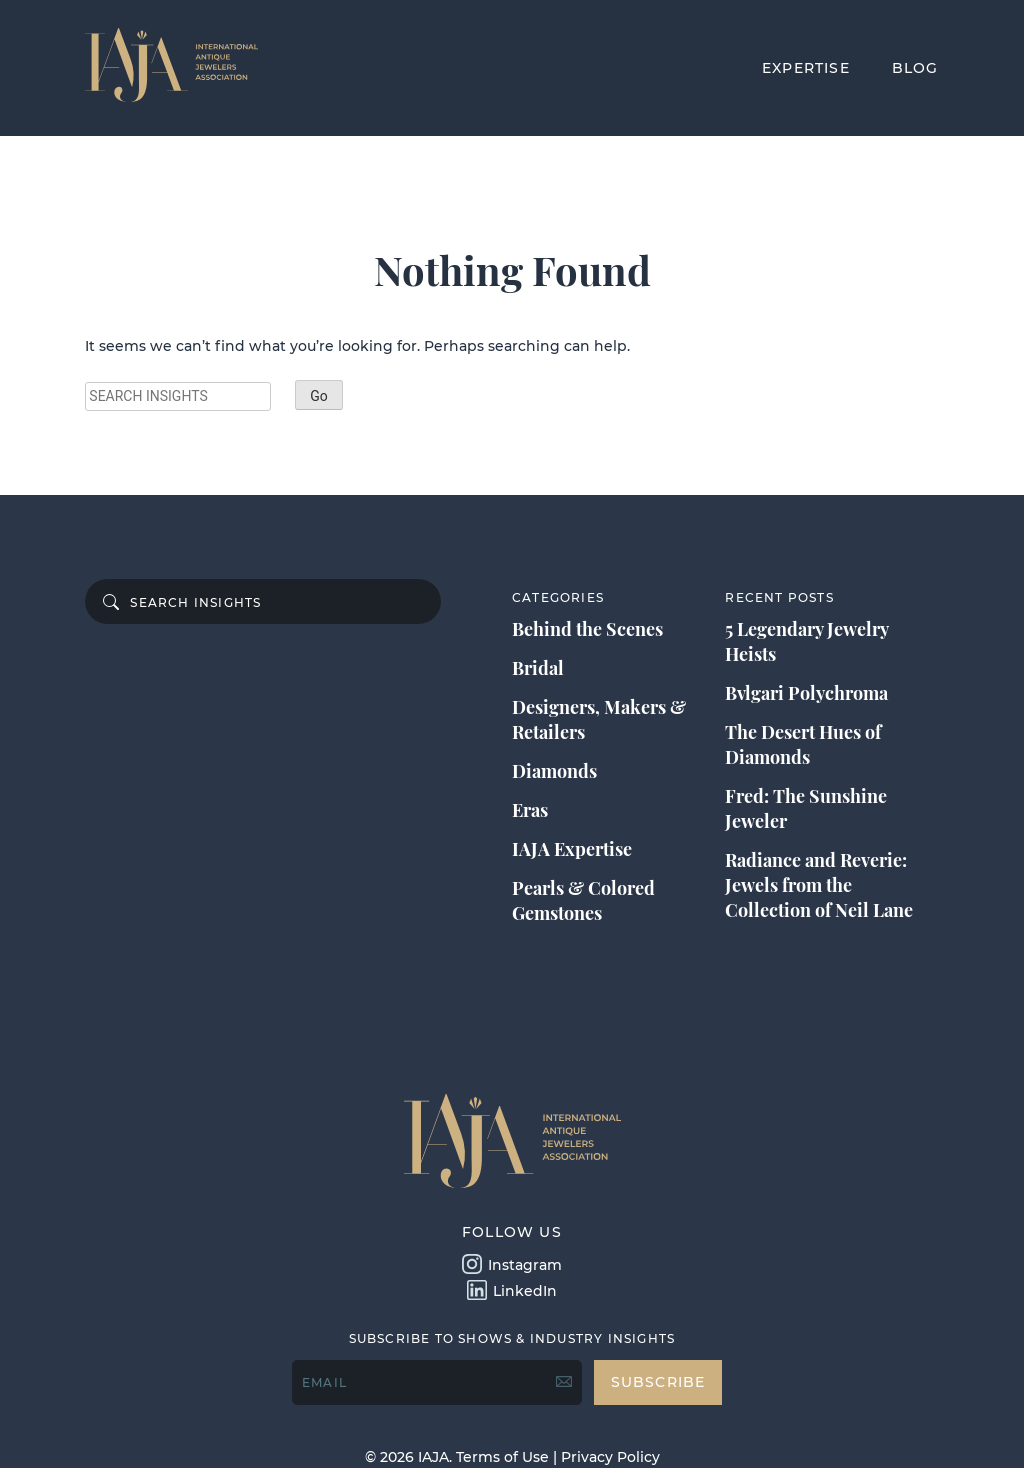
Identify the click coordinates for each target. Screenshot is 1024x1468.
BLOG (915, 68)
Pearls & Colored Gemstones (583, 900)
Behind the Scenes (587, 629)
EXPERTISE (806, 68)
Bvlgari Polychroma (806, 693)
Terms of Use (502, 1457)
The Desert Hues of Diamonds (803, 744)
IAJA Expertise (572, 849)
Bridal (538, 668)
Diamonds (554, 771)
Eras (530, 810)
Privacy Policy (610, 1457)
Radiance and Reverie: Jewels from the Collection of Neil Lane (819, 885)
